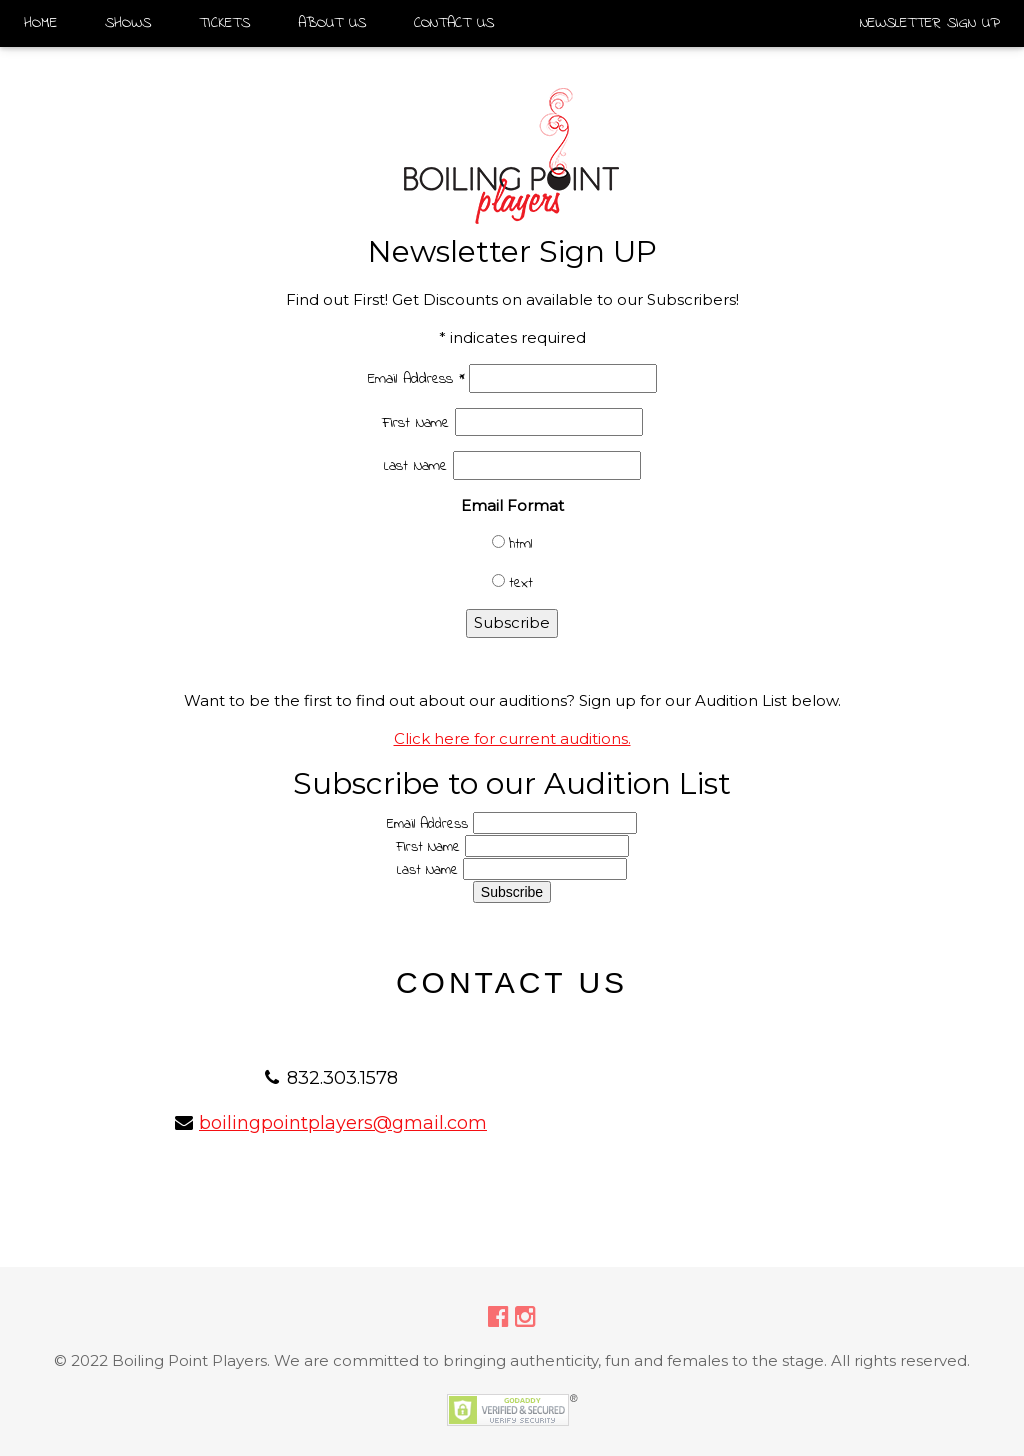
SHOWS (128, 23)
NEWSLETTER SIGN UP (930, 23)
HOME (40, 23)
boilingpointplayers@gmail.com (343, 1123)
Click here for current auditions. (512, 738)
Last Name (418, 466)
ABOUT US (332, 23)
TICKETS (224, 23)
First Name (418, 423)
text (521, 583)
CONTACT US (454, 23)
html (520, 544)
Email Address (416, 379)
